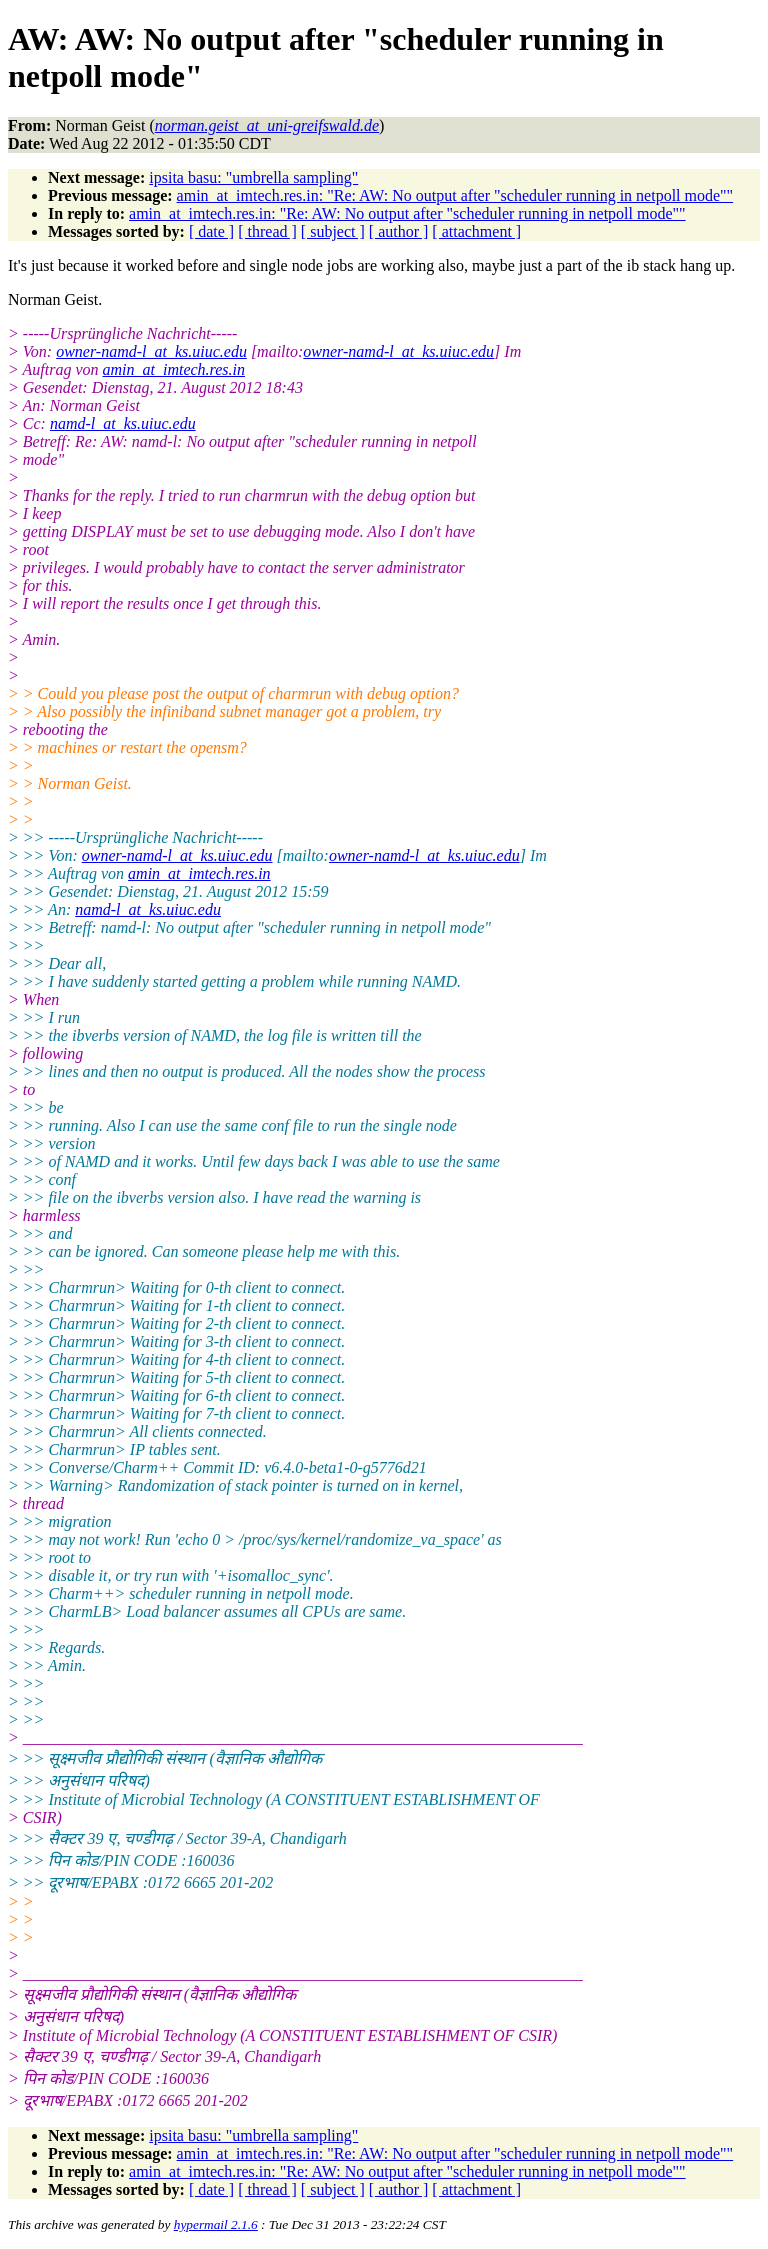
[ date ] (211, 231)
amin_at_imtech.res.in (174, 369)
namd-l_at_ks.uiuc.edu (123, 423)
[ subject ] (333, 231)
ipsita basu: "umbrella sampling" (253, 177)
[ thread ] (267, 231)
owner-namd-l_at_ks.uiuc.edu (151, 351)
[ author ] (399, 231)
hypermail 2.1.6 (216, 2224)
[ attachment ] (476, 231)
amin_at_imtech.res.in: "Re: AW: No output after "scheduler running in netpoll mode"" (455, 195)
